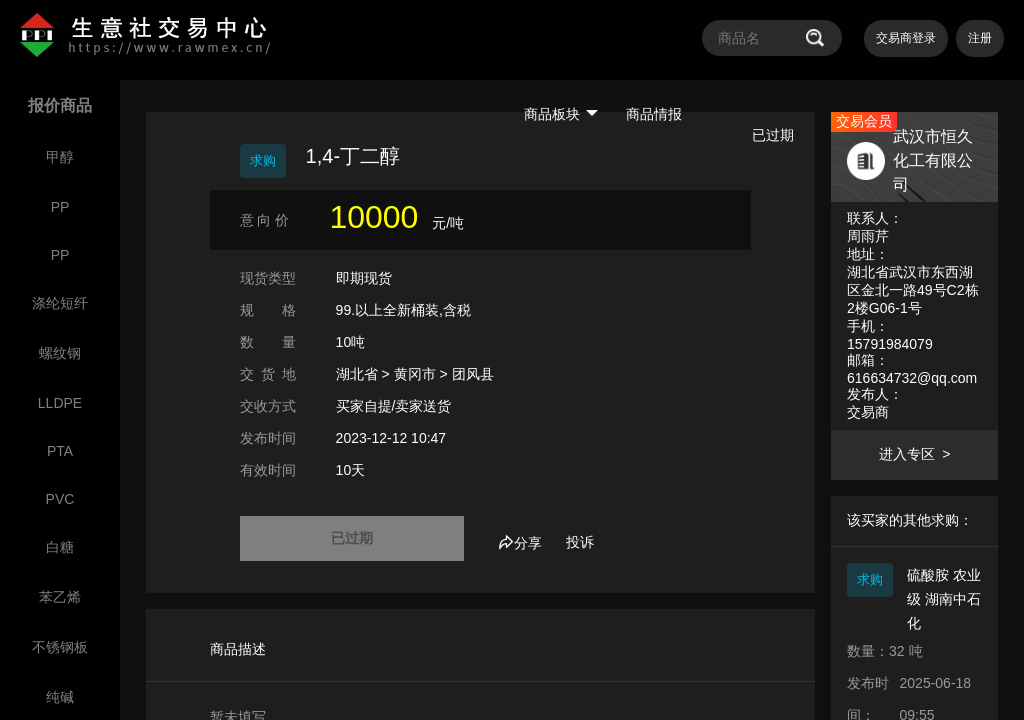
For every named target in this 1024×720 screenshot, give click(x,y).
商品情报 (654, 114)
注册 (980, 38)
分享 (520, 543)
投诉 (580, 542)
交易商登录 (906, 38)
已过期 (352, 538)
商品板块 (561, 114)
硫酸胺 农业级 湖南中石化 (944, 599)
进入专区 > (914, 454)
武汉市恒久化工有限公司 (933, 160)
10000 (373, 217)
